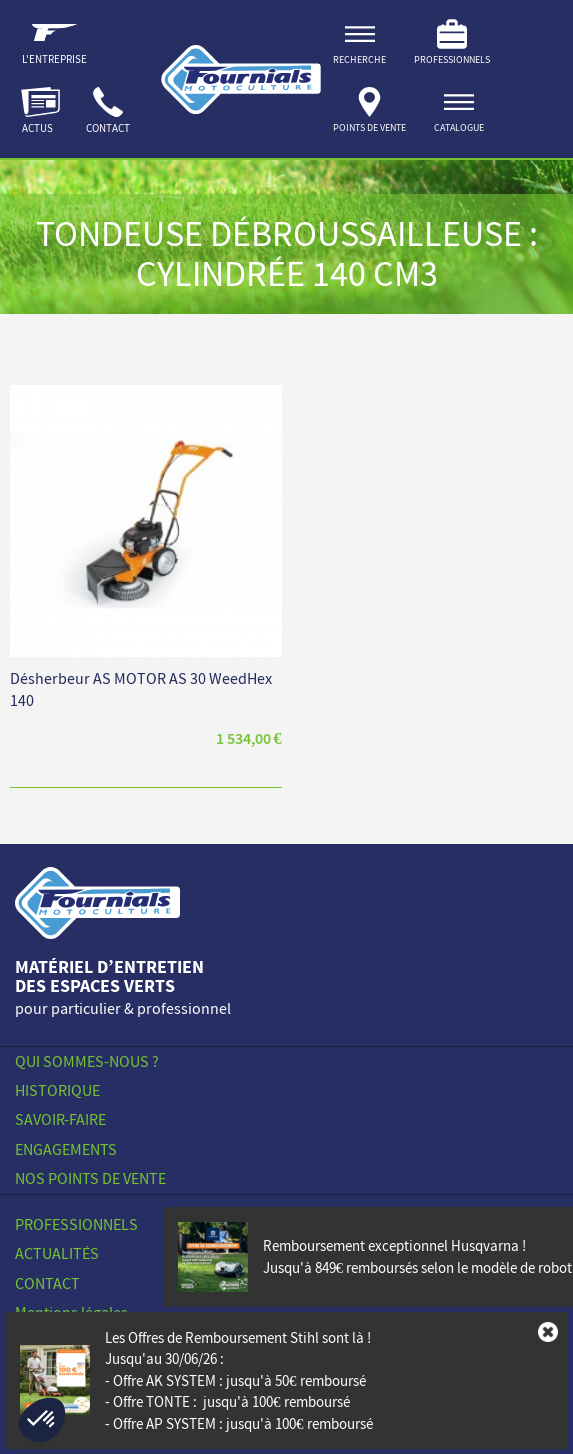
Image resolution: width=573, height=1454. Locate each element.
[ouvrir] (459, 113)
